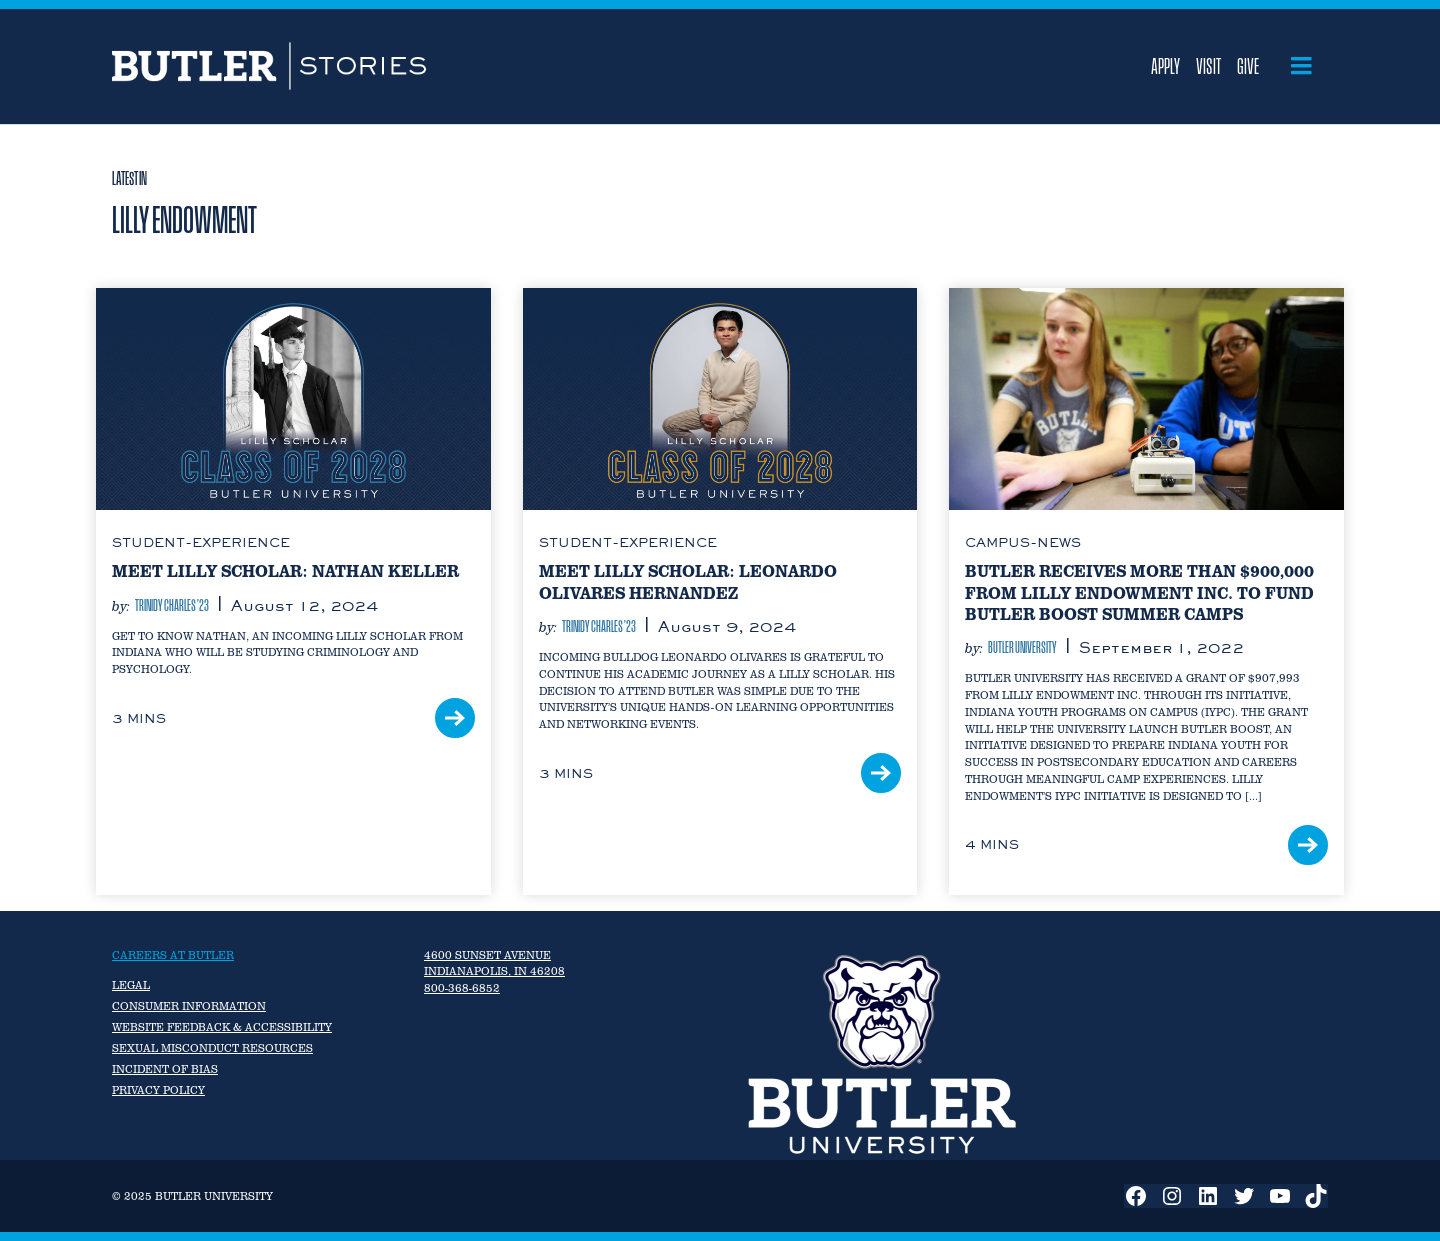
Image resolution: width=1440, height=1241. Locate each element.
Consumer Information (189, 1006)
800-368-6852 (462, 988)
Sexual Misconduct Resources (212, 1048)
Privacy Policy (158, 1090)
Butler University (1022, 647)
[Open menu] (1301, 66)
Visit (1208, 66)
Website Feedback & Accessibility (222, 1027)
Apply (1165, 66)
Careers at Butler (173, 955)
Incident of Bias (165, 1069)
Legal (131, 985)
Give (1248, 66)
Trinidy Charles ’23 (172, 605)
